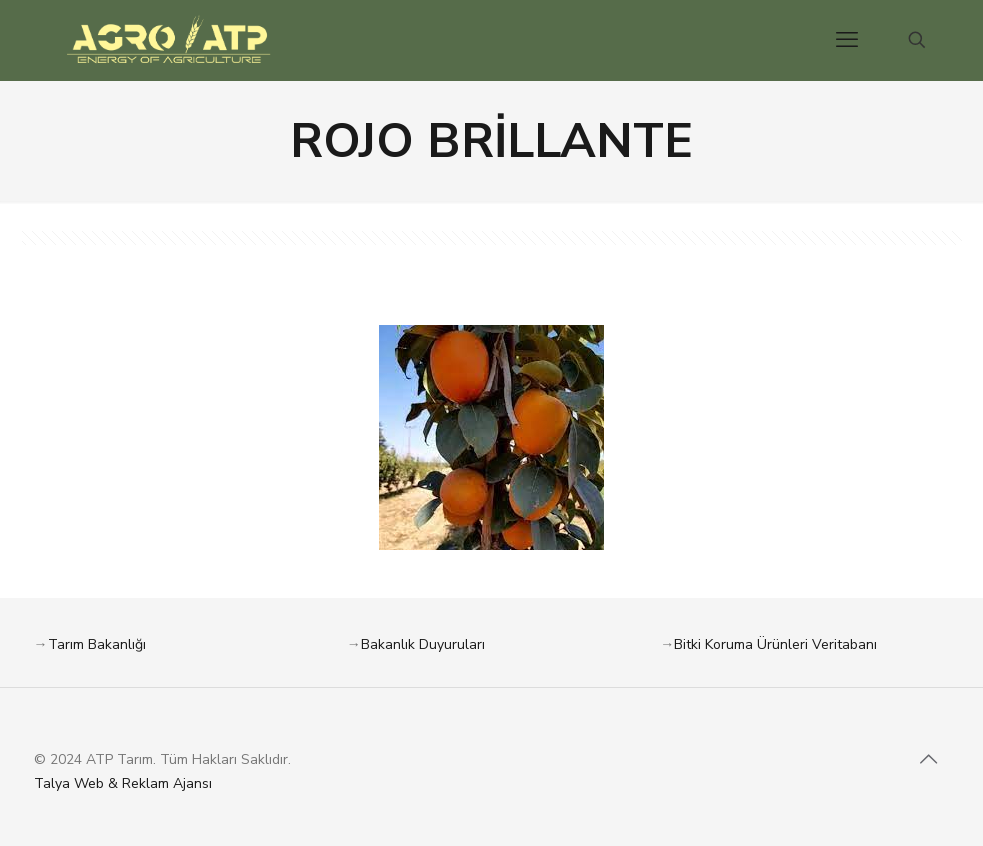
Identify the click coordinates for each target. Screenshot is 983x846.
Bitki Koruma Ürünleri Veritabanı (775, 644)
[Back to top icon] (929, 760)
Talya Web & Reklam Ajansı (123, 783)
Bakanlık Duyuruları (423, 644)
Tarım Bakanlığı (97, 644)
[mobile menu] (847, 40)
